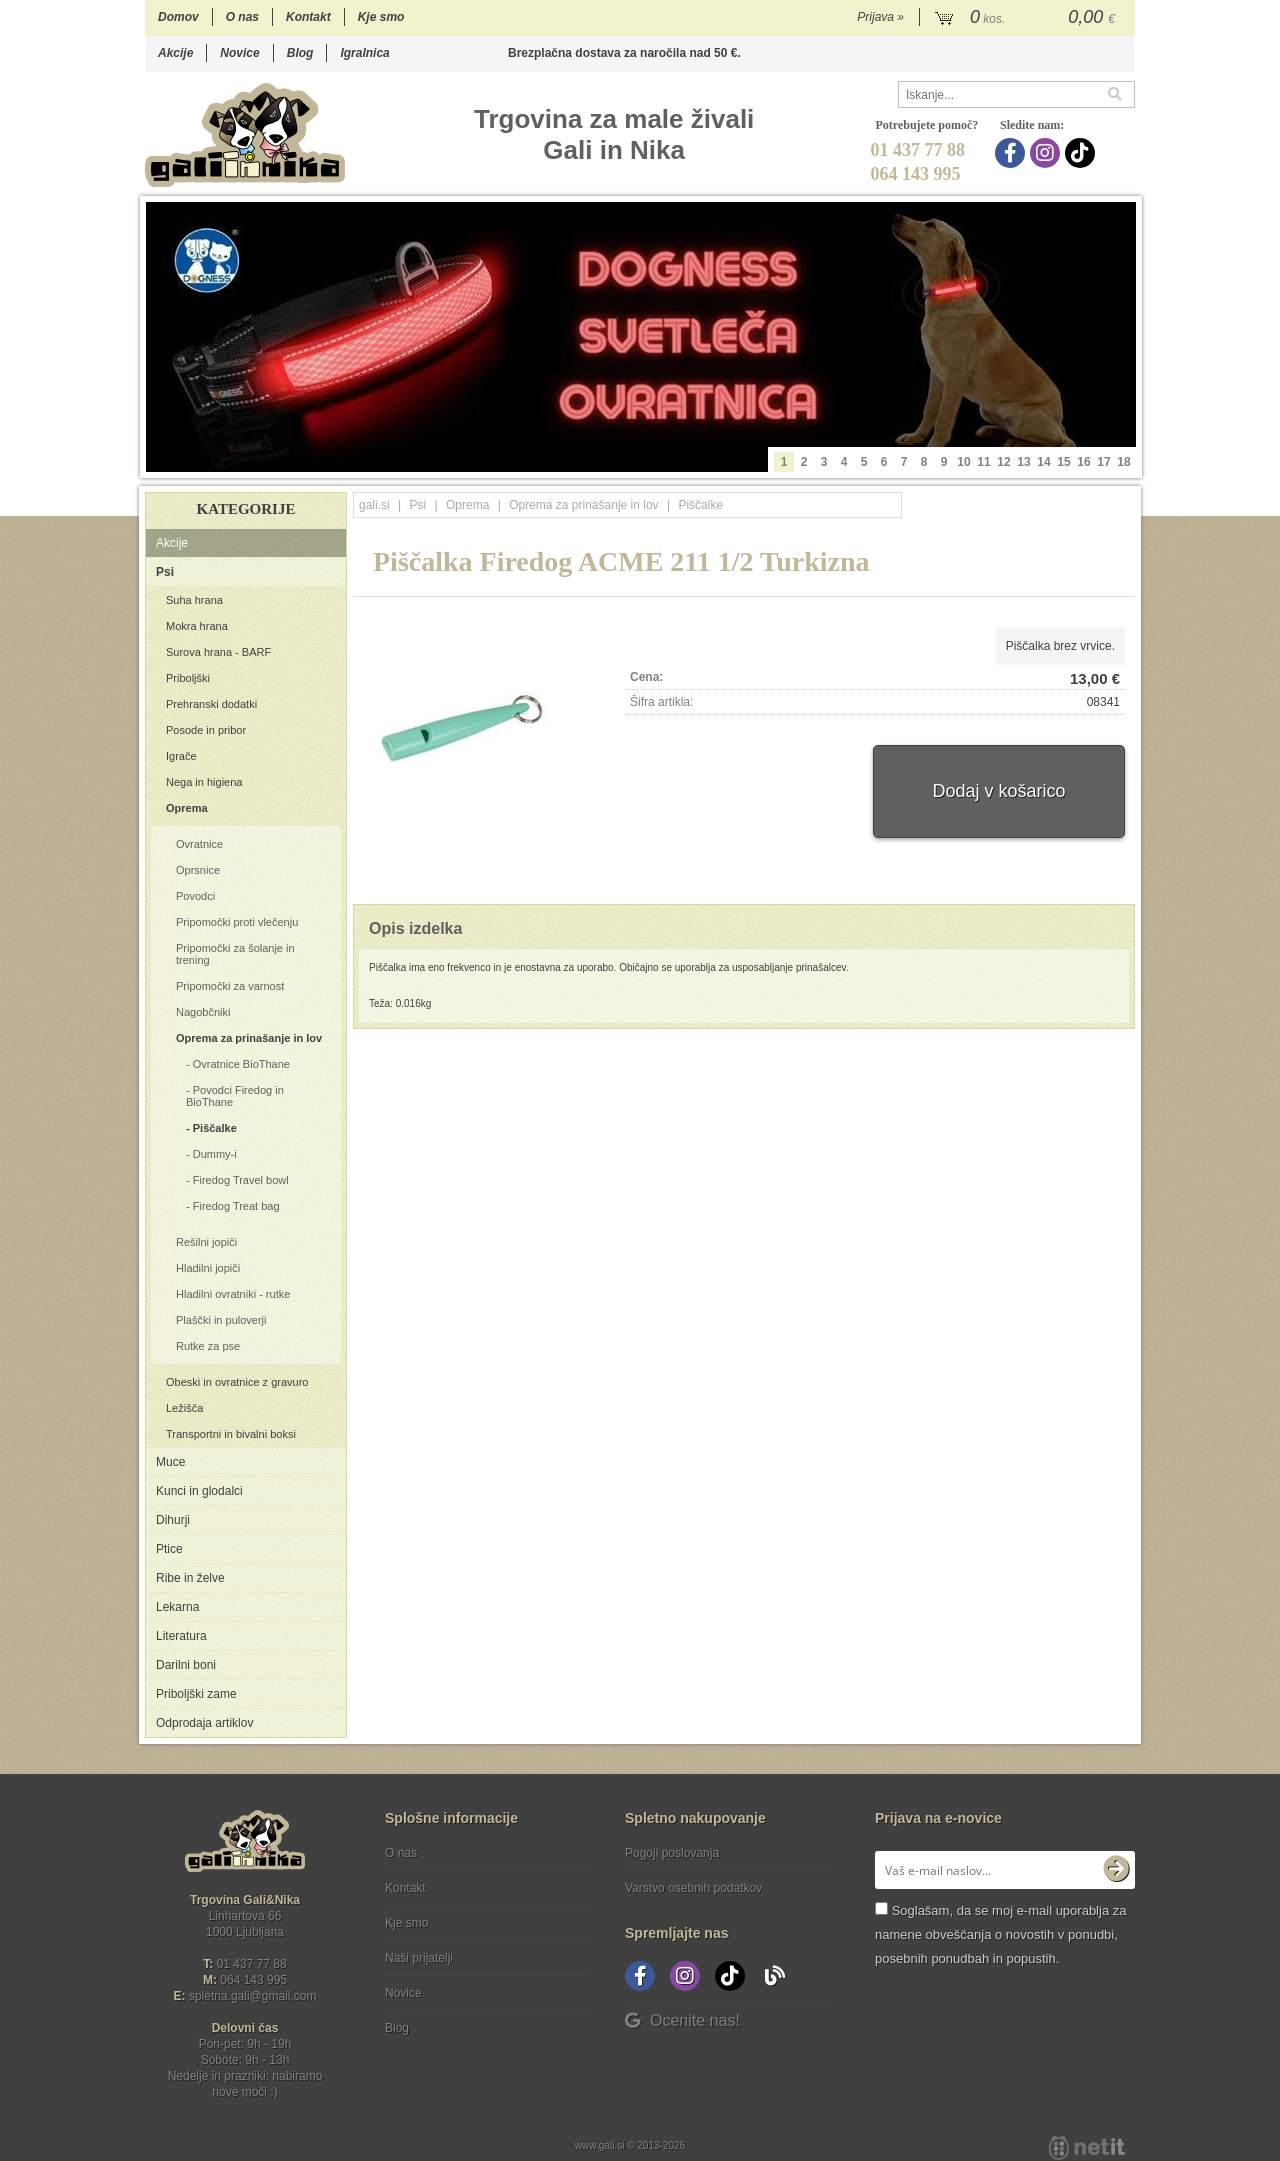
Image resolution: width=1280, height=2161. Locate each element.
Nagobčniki (203, 1012)
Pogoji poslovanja (672, 1853)
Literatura (181, 1636)
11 (983, 462)
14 (1043, 462)
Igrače (181, 756)
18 (1123, 462)
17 (1103, 462)
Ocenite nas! (682, 2020)
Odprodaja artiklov (204, 1723)
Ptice (169, 1549)
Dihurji (173, 1520)
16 (1083, 462)
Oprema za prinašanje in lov (249, 1038)
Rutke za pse (208, 1346)
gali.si (374, 505)
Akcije (175, 53)
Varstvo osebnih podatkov (693, 1888)
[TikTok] (1082, 153)
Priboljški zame (196, 1694)
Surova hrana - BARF (218, 652)
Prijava (880, 17)
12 (1003, 462)
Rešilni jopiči (206, 1242)
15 (1063, 462)
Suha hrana (194, 600)
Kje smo (381, 17)
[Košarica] (1027, 18)
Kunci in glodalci (199, 1491)
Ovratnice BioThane (241, 1064)
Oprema (187, 808)
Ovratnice (199, 844)
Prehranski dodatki (211, 704)
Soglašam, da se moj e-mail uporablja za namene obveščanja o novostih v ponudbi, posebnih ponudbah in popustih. (1000, 1934)
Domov (178, 17)
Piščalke (215, 1128)
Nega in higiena (204, 782)
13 (1023, 462)
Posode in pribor (206, 730)
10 (963, 462)
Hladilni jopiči (208, 1268)
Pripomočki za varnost (230, 986)
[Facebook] (1012, 153)
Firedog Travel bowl (241, 1180)
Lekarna (177, 1607)
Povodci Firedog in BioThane (235, 1096)
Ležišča (184, 1408)
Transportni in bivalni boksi (231, 1434)
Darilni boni (186, 1665)
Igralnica (364, 53)
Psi (165, 572)
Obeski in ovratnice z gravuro (237, 1382)
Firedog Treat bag (236, 1206)
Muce (170, 1462)
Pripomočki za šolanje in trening (235, 954)
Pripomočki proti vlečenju (237, 922)
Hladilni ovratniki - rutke (233, 1294)
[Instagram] (1047, 153)
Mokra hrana (197, 626)
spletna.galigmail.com (253, 1996)
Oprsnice (198, 870)
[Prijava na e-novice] (1116, 1870)
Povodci (195, 896)
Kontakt (308, 17)
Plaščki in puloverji (221, 1320)
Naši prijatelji (419, 1958)
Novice (239, 53)
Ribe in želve (190, 1578)
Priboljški (188, 678)
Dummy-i (215, 1154)
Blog (300, 53)
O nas (242, 17)
